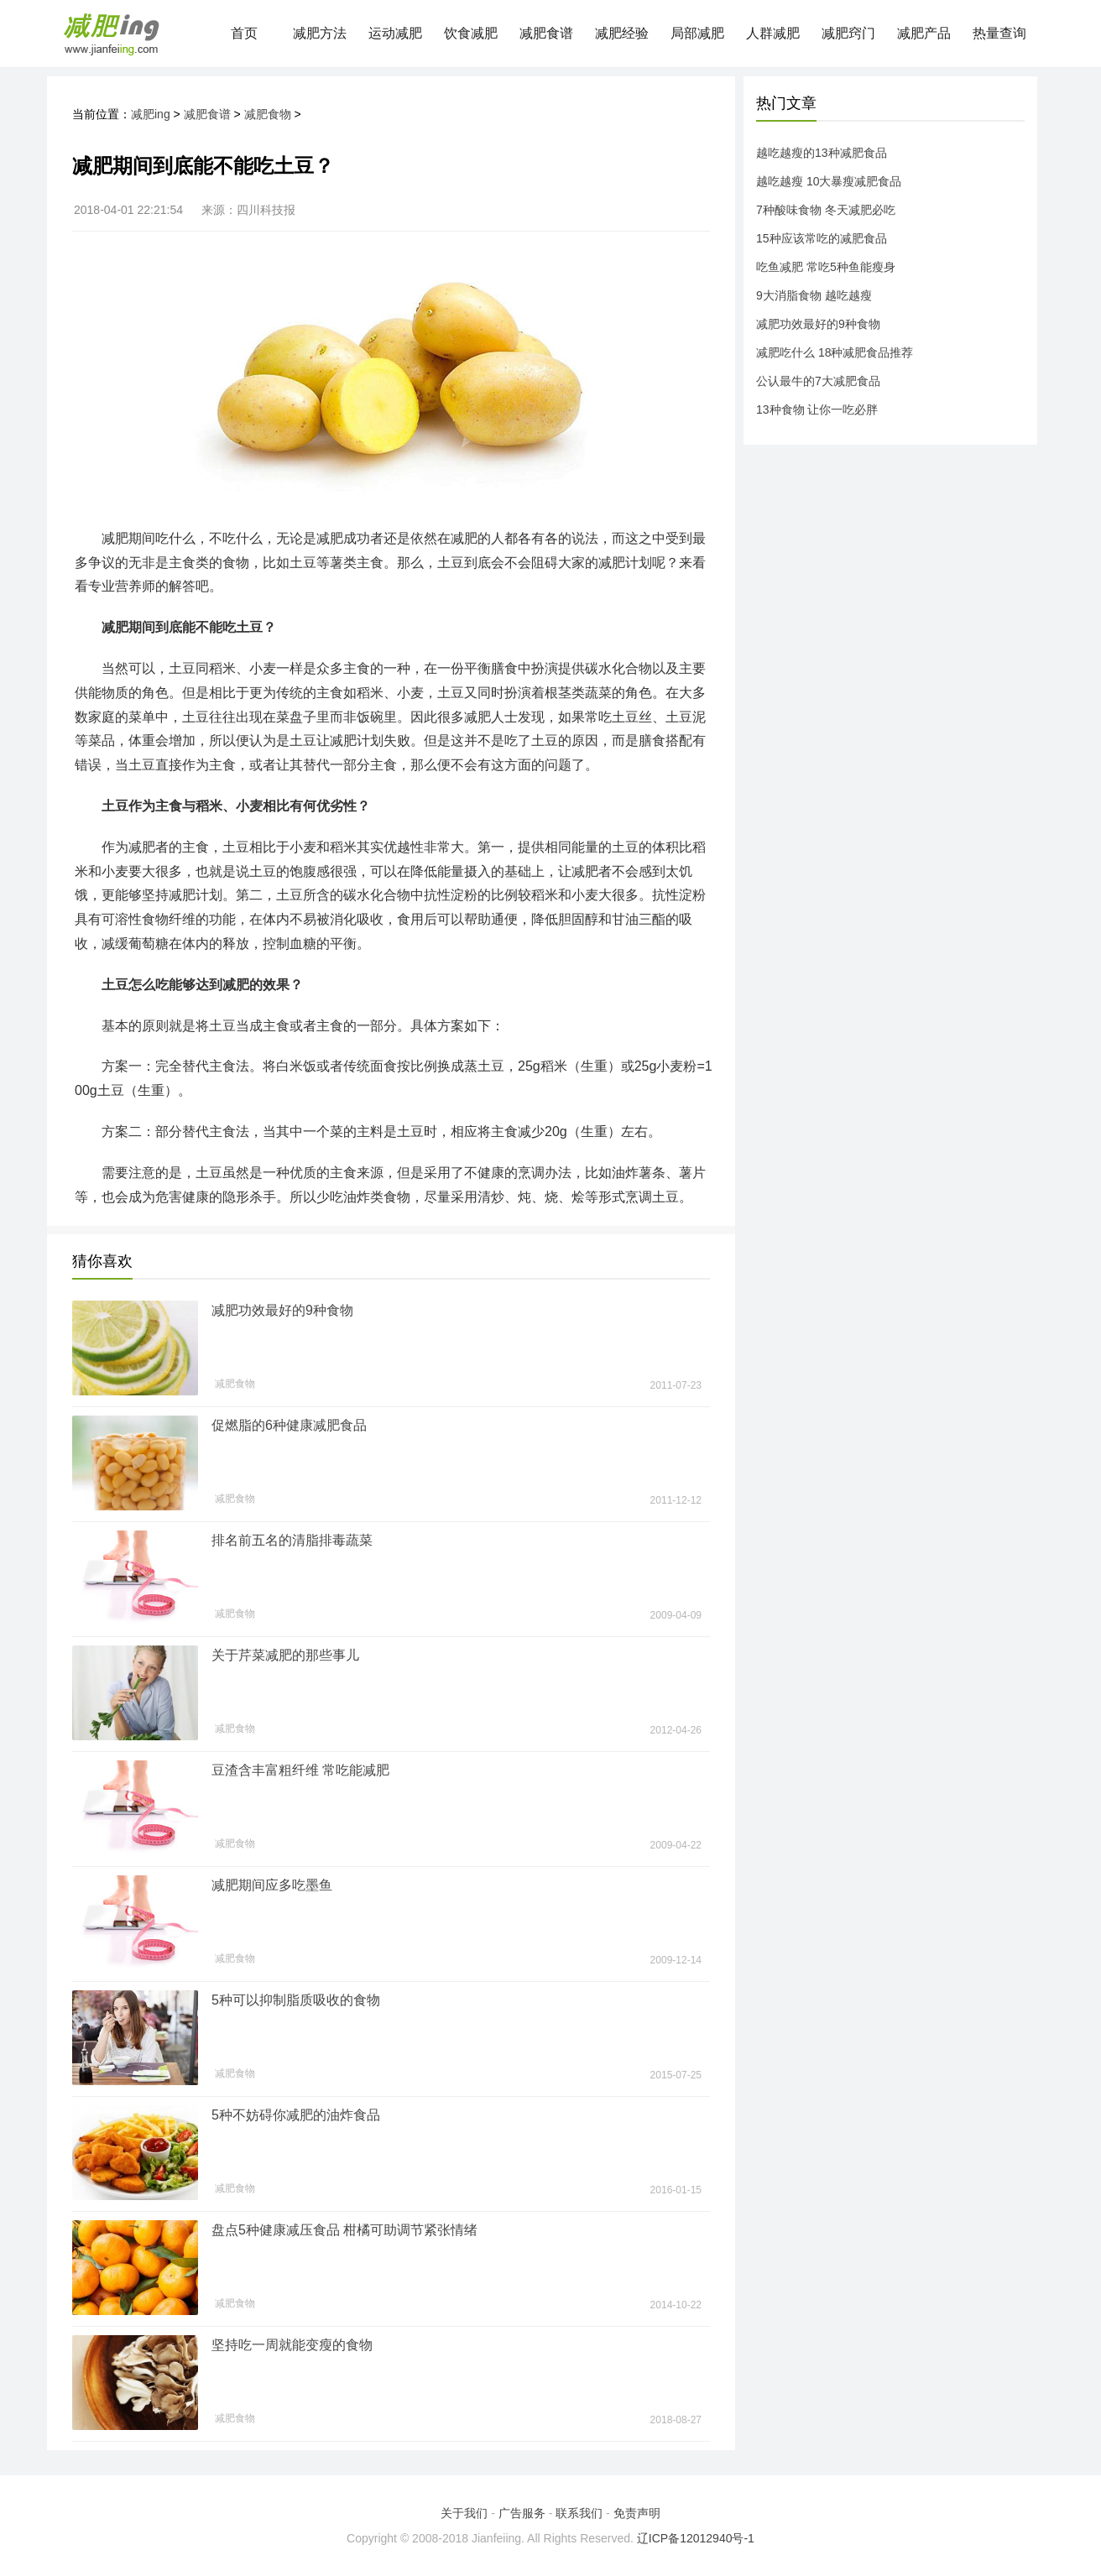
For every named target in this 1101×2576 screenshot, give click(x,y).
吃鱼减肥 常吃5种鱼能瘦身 (825, 267)
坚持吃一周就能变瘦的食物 (292, 2345)
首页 (244, 33)
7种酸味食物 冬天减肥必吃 (825, 209)
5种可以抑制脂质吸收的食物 (295, 2000)
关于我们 (464, 2513)
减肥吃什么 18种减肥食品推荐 (834, 352)
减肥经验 (622, 33)
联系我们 (579, 2513)
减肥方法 (320, 33)
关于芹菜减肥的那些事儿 (285, 1655)
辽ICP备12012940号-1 (695, 2538)
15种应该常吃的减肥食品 (821, 238)
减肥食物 (267, 114)
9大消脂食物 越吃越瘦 (814, 295)
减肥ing (150, 114)
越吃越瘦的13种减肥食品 (821, 152)
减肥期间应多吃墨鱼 (271, 1885)
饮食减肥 (471, 33)
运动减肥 (395, 33)
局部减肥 (697, 33)
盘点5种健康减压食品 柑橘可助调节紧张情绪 (344, 2230)
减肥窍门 (848, 33)
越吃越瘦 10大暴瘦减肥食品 (828, 181)
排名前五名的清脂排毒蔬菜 (292, 1540)
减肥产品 (924, 33)
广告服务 (521, 2513)
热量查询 (999, 33)
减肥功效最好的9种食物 (282, 1310)
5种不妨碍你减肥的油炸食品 (295, 2115)
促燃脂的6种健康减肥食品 (289, 1425)
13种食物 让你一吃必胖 (817, 409)
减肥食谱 (546, 33)
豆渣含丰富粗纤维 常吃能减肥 (300, 1770)
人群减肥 (773, 33)
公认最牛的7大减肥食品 (818, 381)
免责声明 (636, 2513)
